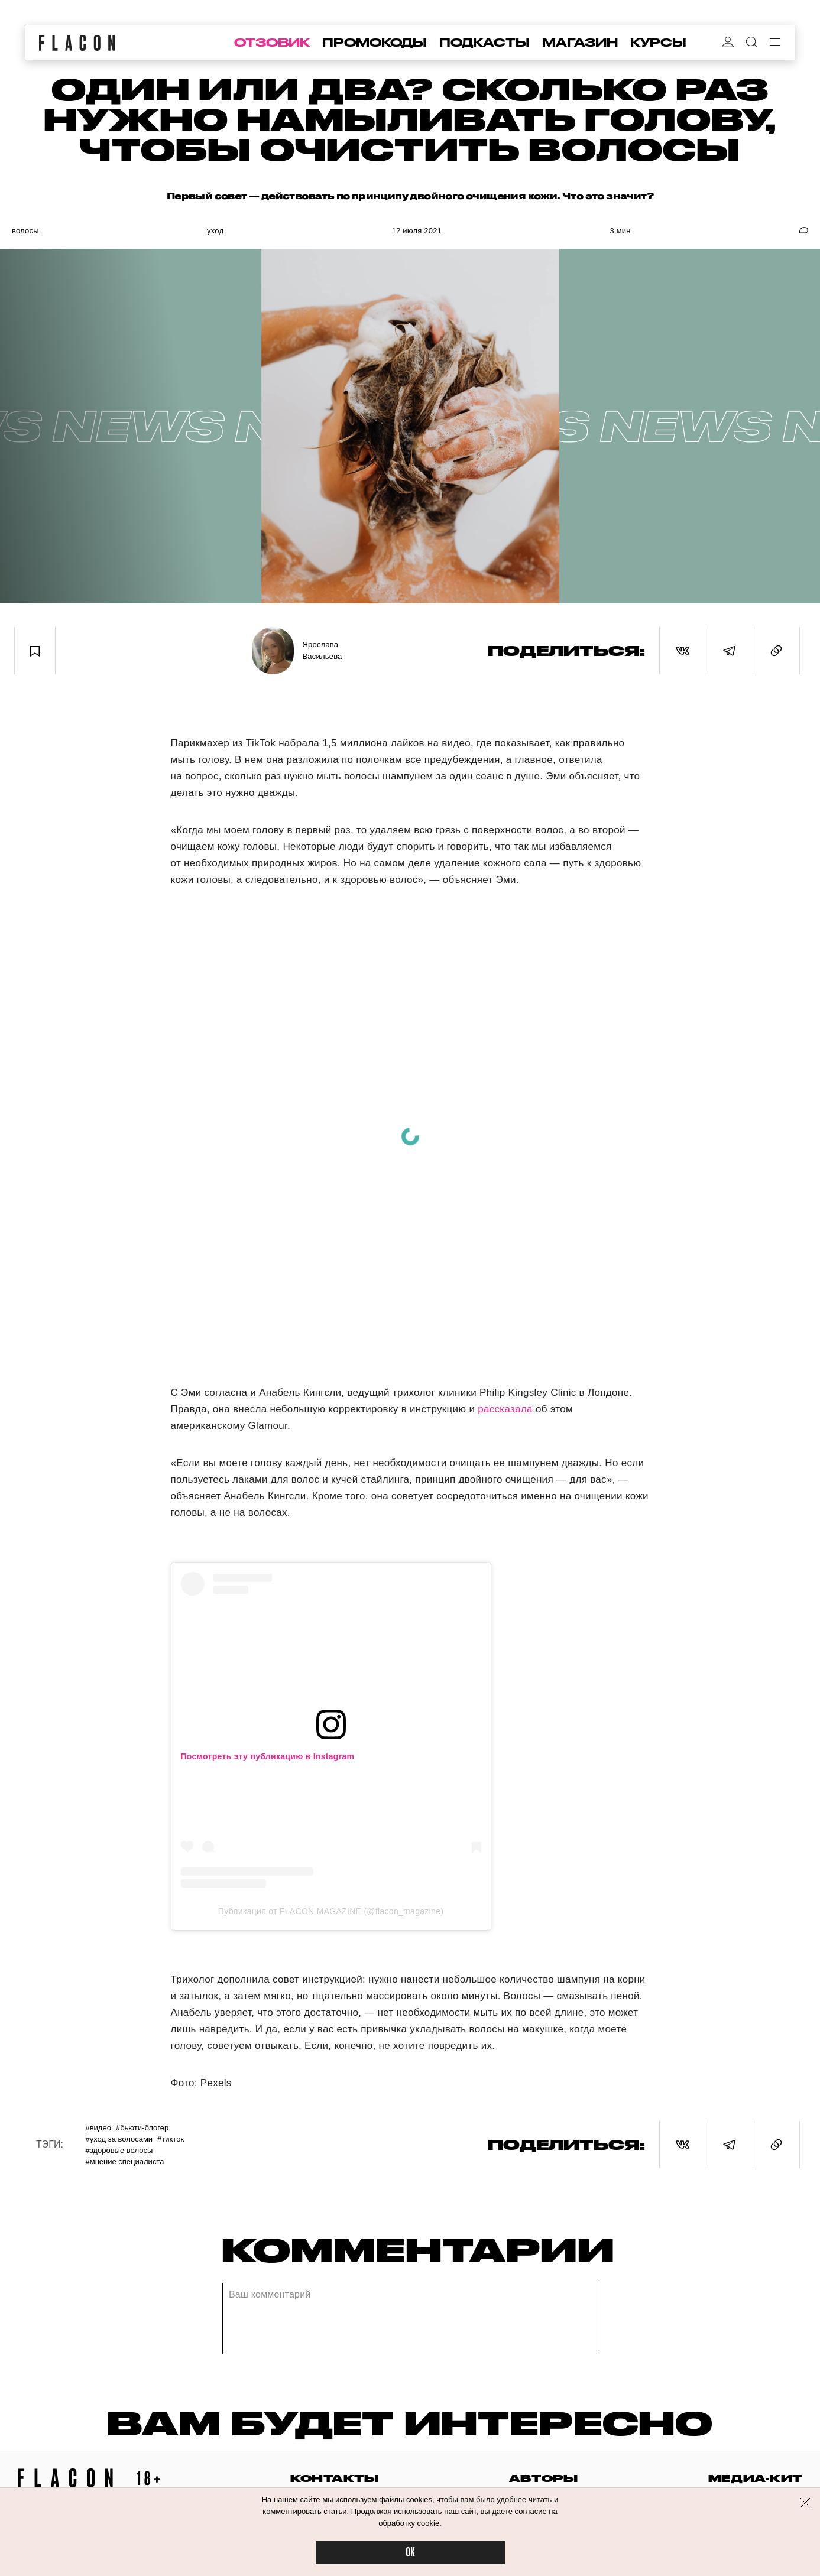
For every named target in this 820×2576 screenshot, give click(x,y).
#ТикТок (170, 2139)
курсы (658, 42)
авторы (543, 2478)
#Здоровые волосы (119, 2150)
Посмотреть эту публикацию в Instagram (268, 1756)
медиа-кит (755, 2478)
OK (410, 2552)
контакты (334, 2478)
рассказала (505, 1409)
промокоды (374, 42)
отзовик (272, 42)
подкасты (484, 42)
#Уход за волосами (119, 2139)
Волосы (25, 230)
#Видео (98, 2127)
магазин (580, 42)
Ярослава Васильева (322, 650)
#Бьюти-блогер (142, 2127)
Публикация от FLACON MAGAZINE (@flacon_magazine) (330, 1911)
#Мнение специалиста (124, 2161)
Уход (215, 230)
